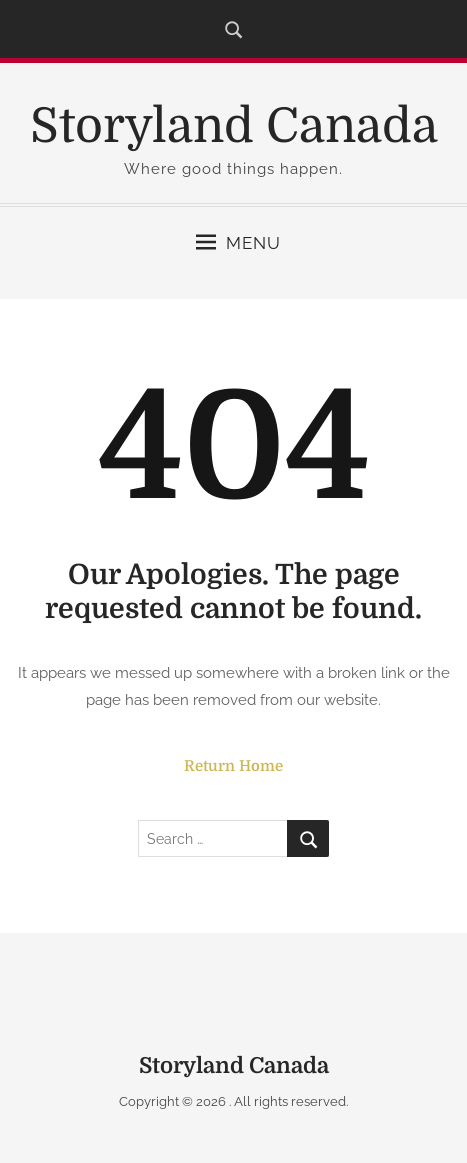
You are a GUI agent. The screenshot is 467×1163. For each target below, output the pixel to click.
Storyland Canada (234, 126)
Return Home (233, 766)
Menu (238, 242)
